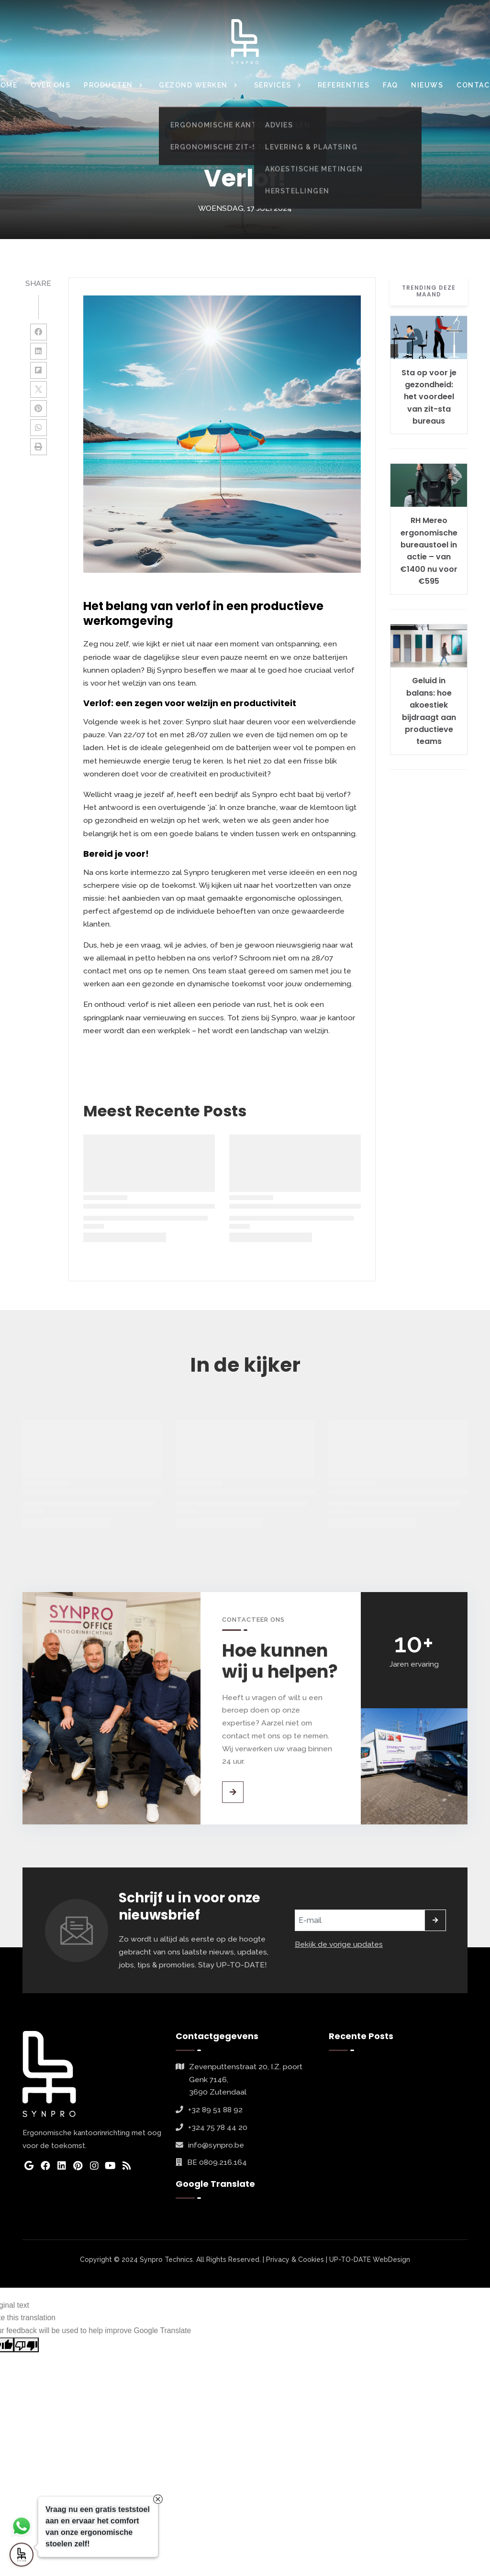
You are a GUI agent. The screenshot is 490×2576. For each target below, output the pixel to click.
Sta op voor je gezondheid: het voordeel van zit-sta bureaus (429, 397)
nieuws (258, 146)
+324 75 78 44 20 (217, 2127)
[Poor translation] (26, 2344)
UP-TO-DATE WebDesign (369, 2259)
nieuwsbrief (297, 146)
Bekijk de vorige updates (339, 1944)
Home (184, 146)
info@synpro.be (216, 2145)
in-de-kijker (219, 146)
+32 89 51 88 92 (215, 2109)
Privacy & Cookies (295, 2259)
